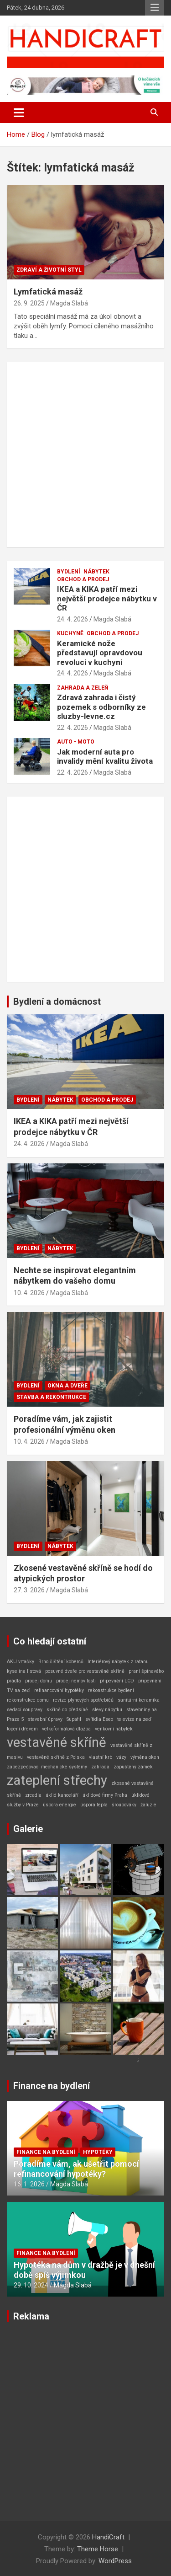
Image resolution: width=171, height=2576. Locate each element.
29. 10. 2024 (31, 2285)
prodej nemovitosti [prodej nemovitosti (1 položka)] (76, 1681)
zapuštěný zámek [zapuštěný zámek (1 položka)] (133, 1767)
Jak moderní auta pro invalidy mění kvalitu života (105, 756)
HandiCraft (108, 2537)
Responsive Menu (154, 8)
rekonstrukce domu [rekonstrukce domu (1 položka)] (28, 1700)
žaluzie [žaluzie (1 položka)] (148, 1805)
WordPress (115, 2561)
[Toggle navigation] (19, 112)
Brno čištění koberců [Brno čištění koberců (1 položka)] (60, 1662)
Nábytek (96, 571)
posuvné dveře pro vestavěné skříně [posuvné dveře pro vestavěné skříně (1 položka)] (84, 1671)
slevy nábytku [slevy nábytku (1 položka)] (107, 1710)
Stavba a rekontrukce (51, 1397)
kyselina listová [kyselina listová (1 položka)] (24, 1671)
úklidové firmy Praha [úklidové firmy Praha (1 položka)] (105, 1795)
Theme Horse (97, 2549)
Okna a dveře (67, 1385)
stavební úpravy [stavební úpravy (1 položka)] (45, 1719)
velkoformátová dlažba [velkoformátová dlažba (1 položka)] (66, 1729)
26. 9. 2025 (29, 303)
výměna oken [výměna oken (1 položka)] (144, 1757)
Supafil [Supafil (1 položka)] (74, 1719)
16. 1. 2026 (29, 2184)
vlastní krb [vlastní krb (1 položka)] (100, 1757)
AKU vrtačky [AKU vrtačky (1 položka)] (20, 1662)
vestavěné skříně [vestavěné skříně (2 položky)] (56, 1742)
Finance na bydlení (51, 2085)
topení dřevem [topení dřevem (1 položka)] (22, 1729)
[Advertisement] (85, 455)
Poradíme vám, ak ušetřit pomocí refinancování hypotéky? (76, 2169)
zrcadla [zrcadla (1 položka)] (33, 1795)
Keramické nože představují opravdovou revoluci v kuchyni (99, 653)
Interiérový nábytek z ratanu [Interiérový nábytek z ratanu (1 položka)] (118, 1662)
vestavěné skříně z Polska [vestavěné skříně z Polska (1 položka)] (56, 1757)
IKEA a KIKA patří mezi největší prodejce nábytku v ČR (107, 598)
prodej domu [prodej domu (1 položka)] (38, 1681)
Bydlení (68, 571)
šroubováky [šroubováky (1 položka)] (124, 1805)
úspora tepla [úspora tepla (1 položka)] (94, 1805)
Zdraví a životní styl (49, 270)
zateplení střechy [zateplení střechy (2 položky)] (57, 1780)
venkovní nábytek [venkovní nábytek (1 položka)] (114, 1729)
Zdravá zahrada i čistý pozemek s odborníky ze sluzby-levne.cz (101, 707)
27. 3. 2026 (29, 1590)
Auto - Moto (75, 742)
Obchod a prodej (83, 579)
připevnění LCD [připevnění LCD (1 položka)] (117, 1681)
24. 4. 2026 (72, 619)
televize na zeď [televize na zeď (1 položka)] (134, 1719)
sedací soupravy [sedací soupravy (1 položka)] (24, 1710)
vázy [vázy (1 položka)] (121, 1757)
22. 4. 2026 (72, 727)
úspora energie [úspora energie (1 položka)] (59, 1805)
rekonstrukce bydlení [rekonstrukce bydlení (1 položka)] (111, 1690)
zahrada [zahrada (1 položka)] (100, 1767)
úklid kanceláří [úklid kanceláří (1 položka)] (62, 1795)
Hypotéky (98, 2152)
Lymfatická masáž (48, 291)
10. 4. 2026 (29, 1292)
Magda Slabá (69, 303)
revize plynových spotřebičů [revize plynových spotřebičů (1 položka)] (83, 1700)
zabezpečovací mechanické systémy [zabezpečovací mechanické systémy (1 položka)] (47, 1767)
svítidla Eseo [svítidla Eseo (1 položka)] (99, 1719)
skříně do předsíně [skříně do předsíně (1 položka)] (67, 1710)
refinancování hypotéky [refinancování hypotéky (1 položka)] (59, 1690)
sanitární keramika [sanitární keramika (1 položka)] (139, 1700)
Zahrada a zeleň (82, 688)
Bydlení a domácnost (57, 1001)
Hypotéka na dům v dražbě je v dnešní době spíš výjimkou (84, 2270)
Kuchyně (70, 633)
